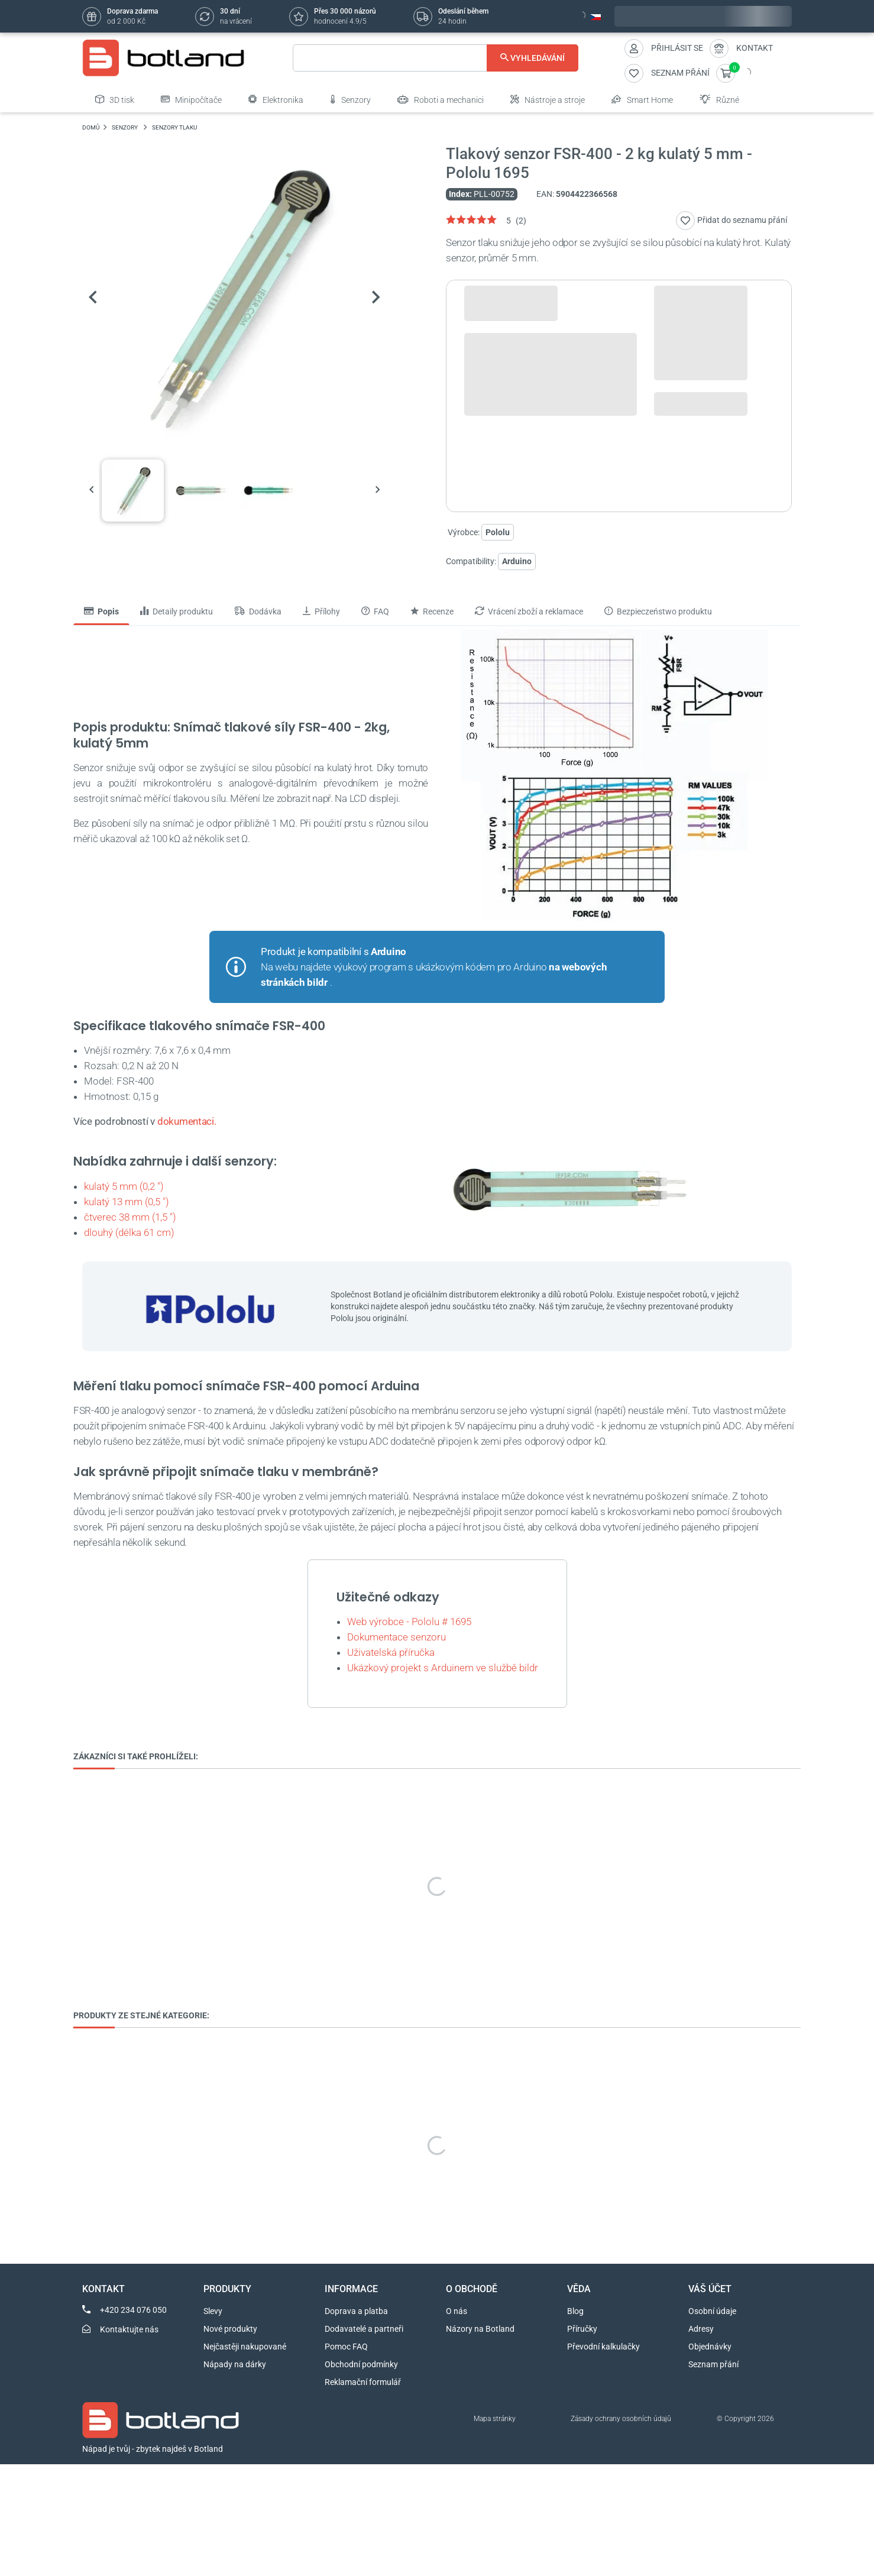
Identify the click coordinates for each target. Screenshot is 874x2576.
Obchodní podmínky (361, 2364)
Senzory (350, 99)
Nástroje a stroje (547, 99)
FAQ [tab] (375, 611)
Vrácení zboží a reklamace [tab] (529, 611)
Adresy (701, 2329)
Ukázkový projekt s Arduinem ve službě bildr (442, 1668)
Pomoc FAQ (346, 2346)
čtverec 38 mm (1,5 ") (130, 1217)
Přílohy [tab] (321, 611)
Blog (575, 2311)
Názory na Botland (480, 2329)
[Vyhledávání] (435, 58)
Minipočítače (191, 99)
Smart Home (642, 99)
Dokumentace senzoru (396, 1637)
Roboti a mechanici (440, 99)
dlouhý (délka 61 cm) (129, 1232)
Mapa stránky (495, 2419)
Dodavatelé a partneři (364, 2329)
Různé (719, 99)
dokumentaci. (186, 1121)
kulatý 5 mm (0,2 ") (124, 1186)
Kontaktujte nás (129, 2329)
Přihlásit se (677, 48)
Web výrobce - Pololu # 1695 (409, 1621)
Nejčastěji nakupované (244, 2346)
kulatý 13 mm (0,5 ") (126, 1202)
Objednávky (709, 2346)
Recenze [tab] (432, 611)
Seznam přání (713, 2364)
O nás (456, 2311)
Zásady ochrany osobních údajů (621, 2419)
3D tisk (114, 99)
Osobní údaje (712, 2311)
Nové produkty (230, 2329)
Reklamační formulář (363, 2382)
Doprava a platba (356, 2311)
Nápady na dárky (234, 2364)
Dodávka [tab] (257, 611)
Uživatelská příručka (391, 1652)
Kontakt (754, 48)
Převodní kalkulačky (603, 2346)
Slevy (212, 2311)
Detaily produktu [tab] (176, 611)
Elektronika (275, 99)
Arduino (517, 561)
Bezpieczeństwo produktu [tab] (658, 611)
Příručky (582, 2329)
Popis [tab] (101, 611)
